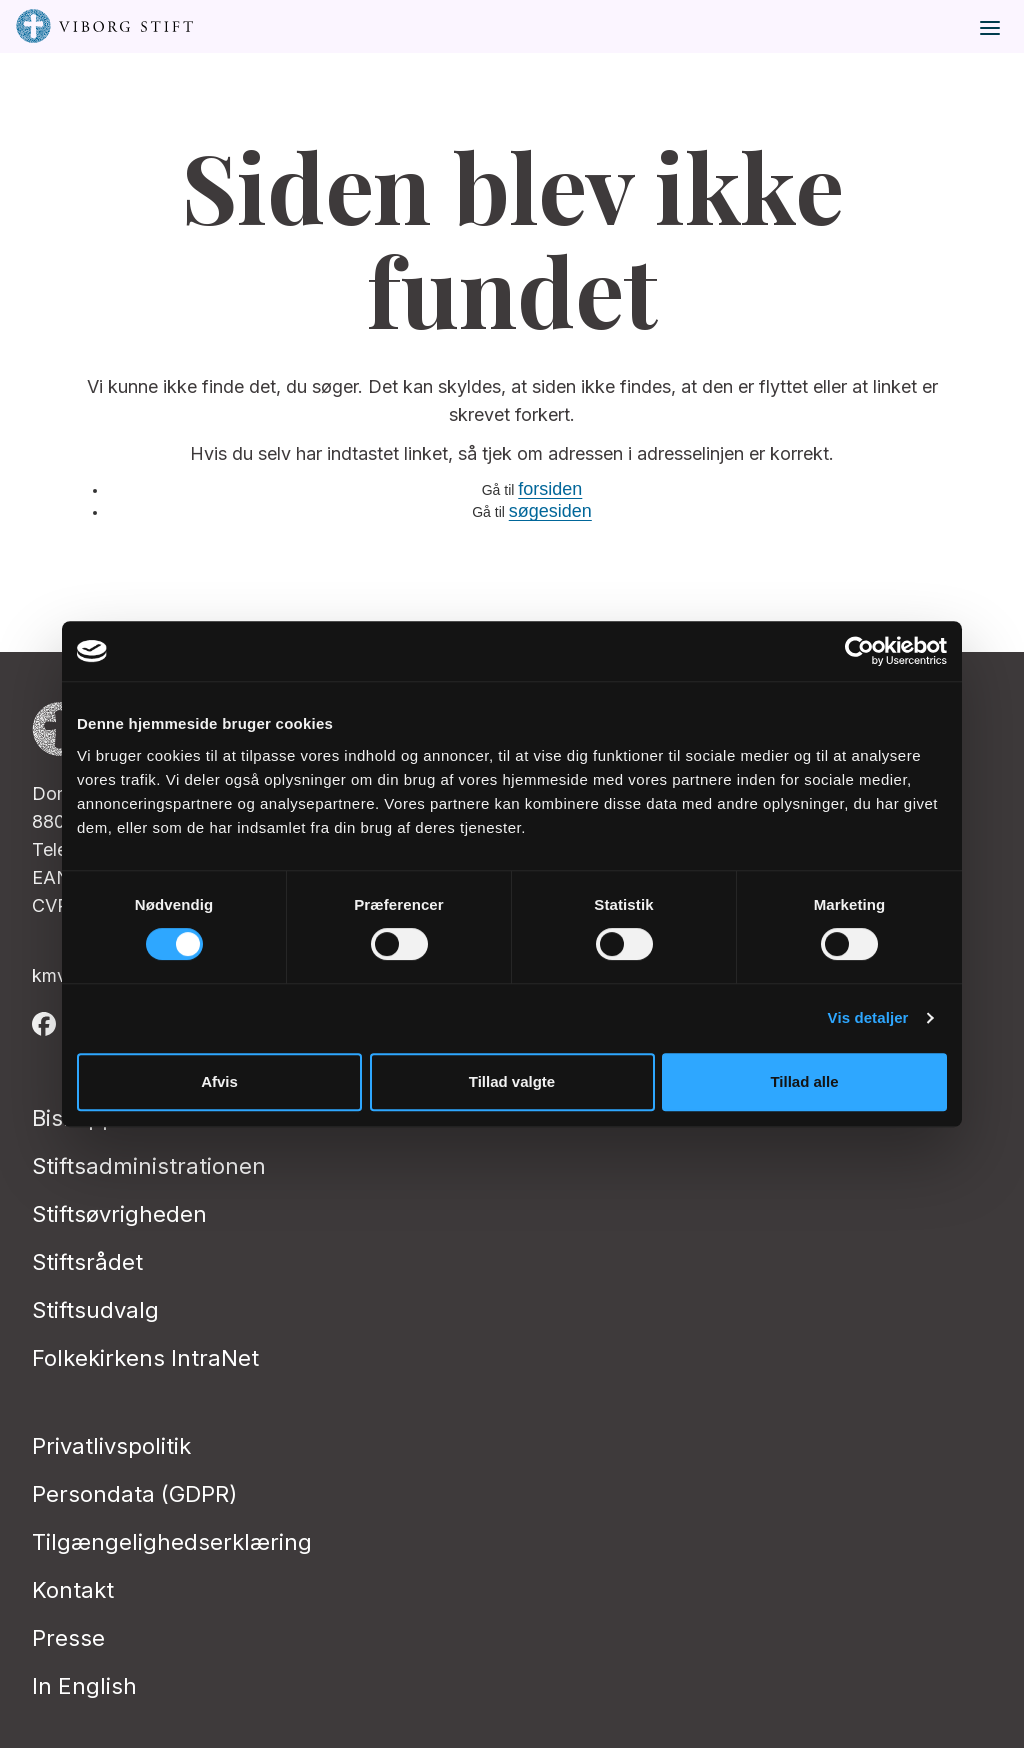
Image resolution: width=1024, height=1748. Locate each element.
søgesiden (550, 511)
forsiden (550, 489)
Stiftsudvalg (95, 1310)
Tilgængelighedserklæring (172, 1542)
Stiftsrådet (87, 1262)
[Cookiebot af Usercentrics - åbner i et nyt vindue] (859, 651)
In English (84, 1686)
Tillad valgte (512, 1081)
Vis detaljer (868, 1017)
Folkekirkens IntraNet (145, 1358)
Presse (68, 1638)
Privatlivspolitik (111, 1446)
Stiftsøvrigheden (119, 1214)
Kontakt (73, 1590)
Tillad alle (804, 1081)
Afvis (219, 1081)
